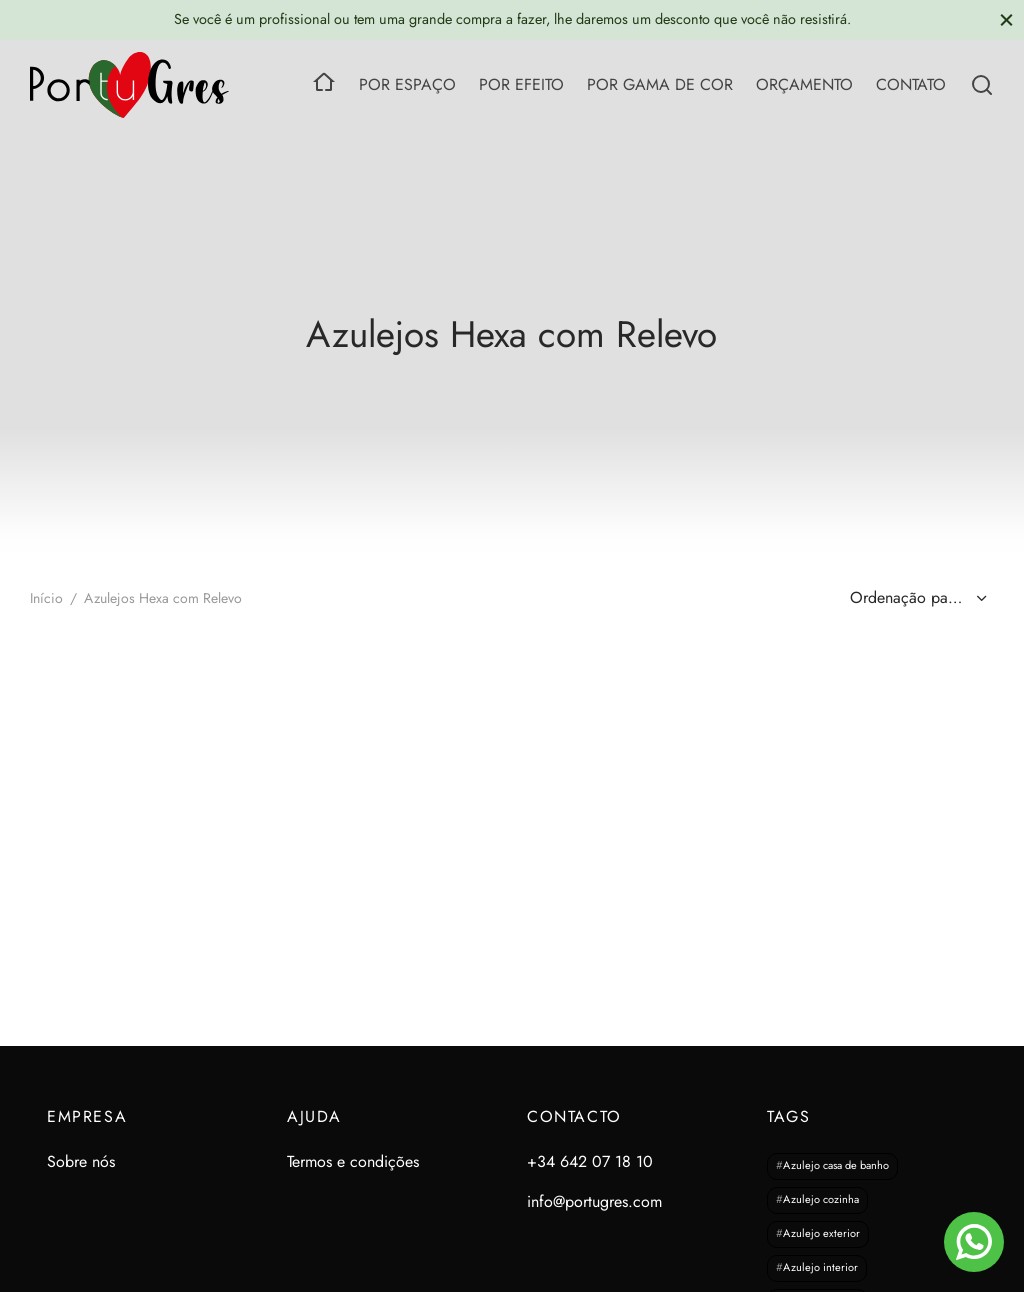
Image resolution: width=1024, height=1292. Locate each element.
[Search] (982, 85)
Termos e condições (353, 1161)
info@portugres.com (594, 1201)
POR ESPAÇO (407, 84)
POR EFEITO (521, 84)
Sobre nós (81, 1161)
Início (46, 598)
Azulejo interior (820, 1268)
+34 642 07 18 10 (590, 1161)
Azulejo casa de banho (836, 1166)
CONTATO (911, 84)
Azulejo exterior (821, 1234)
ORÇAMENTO (804, 84)
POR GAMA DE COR (660, 84)
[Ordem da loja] (916, 598)
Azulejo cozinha (821, 1200)
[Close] (1006, 19)
